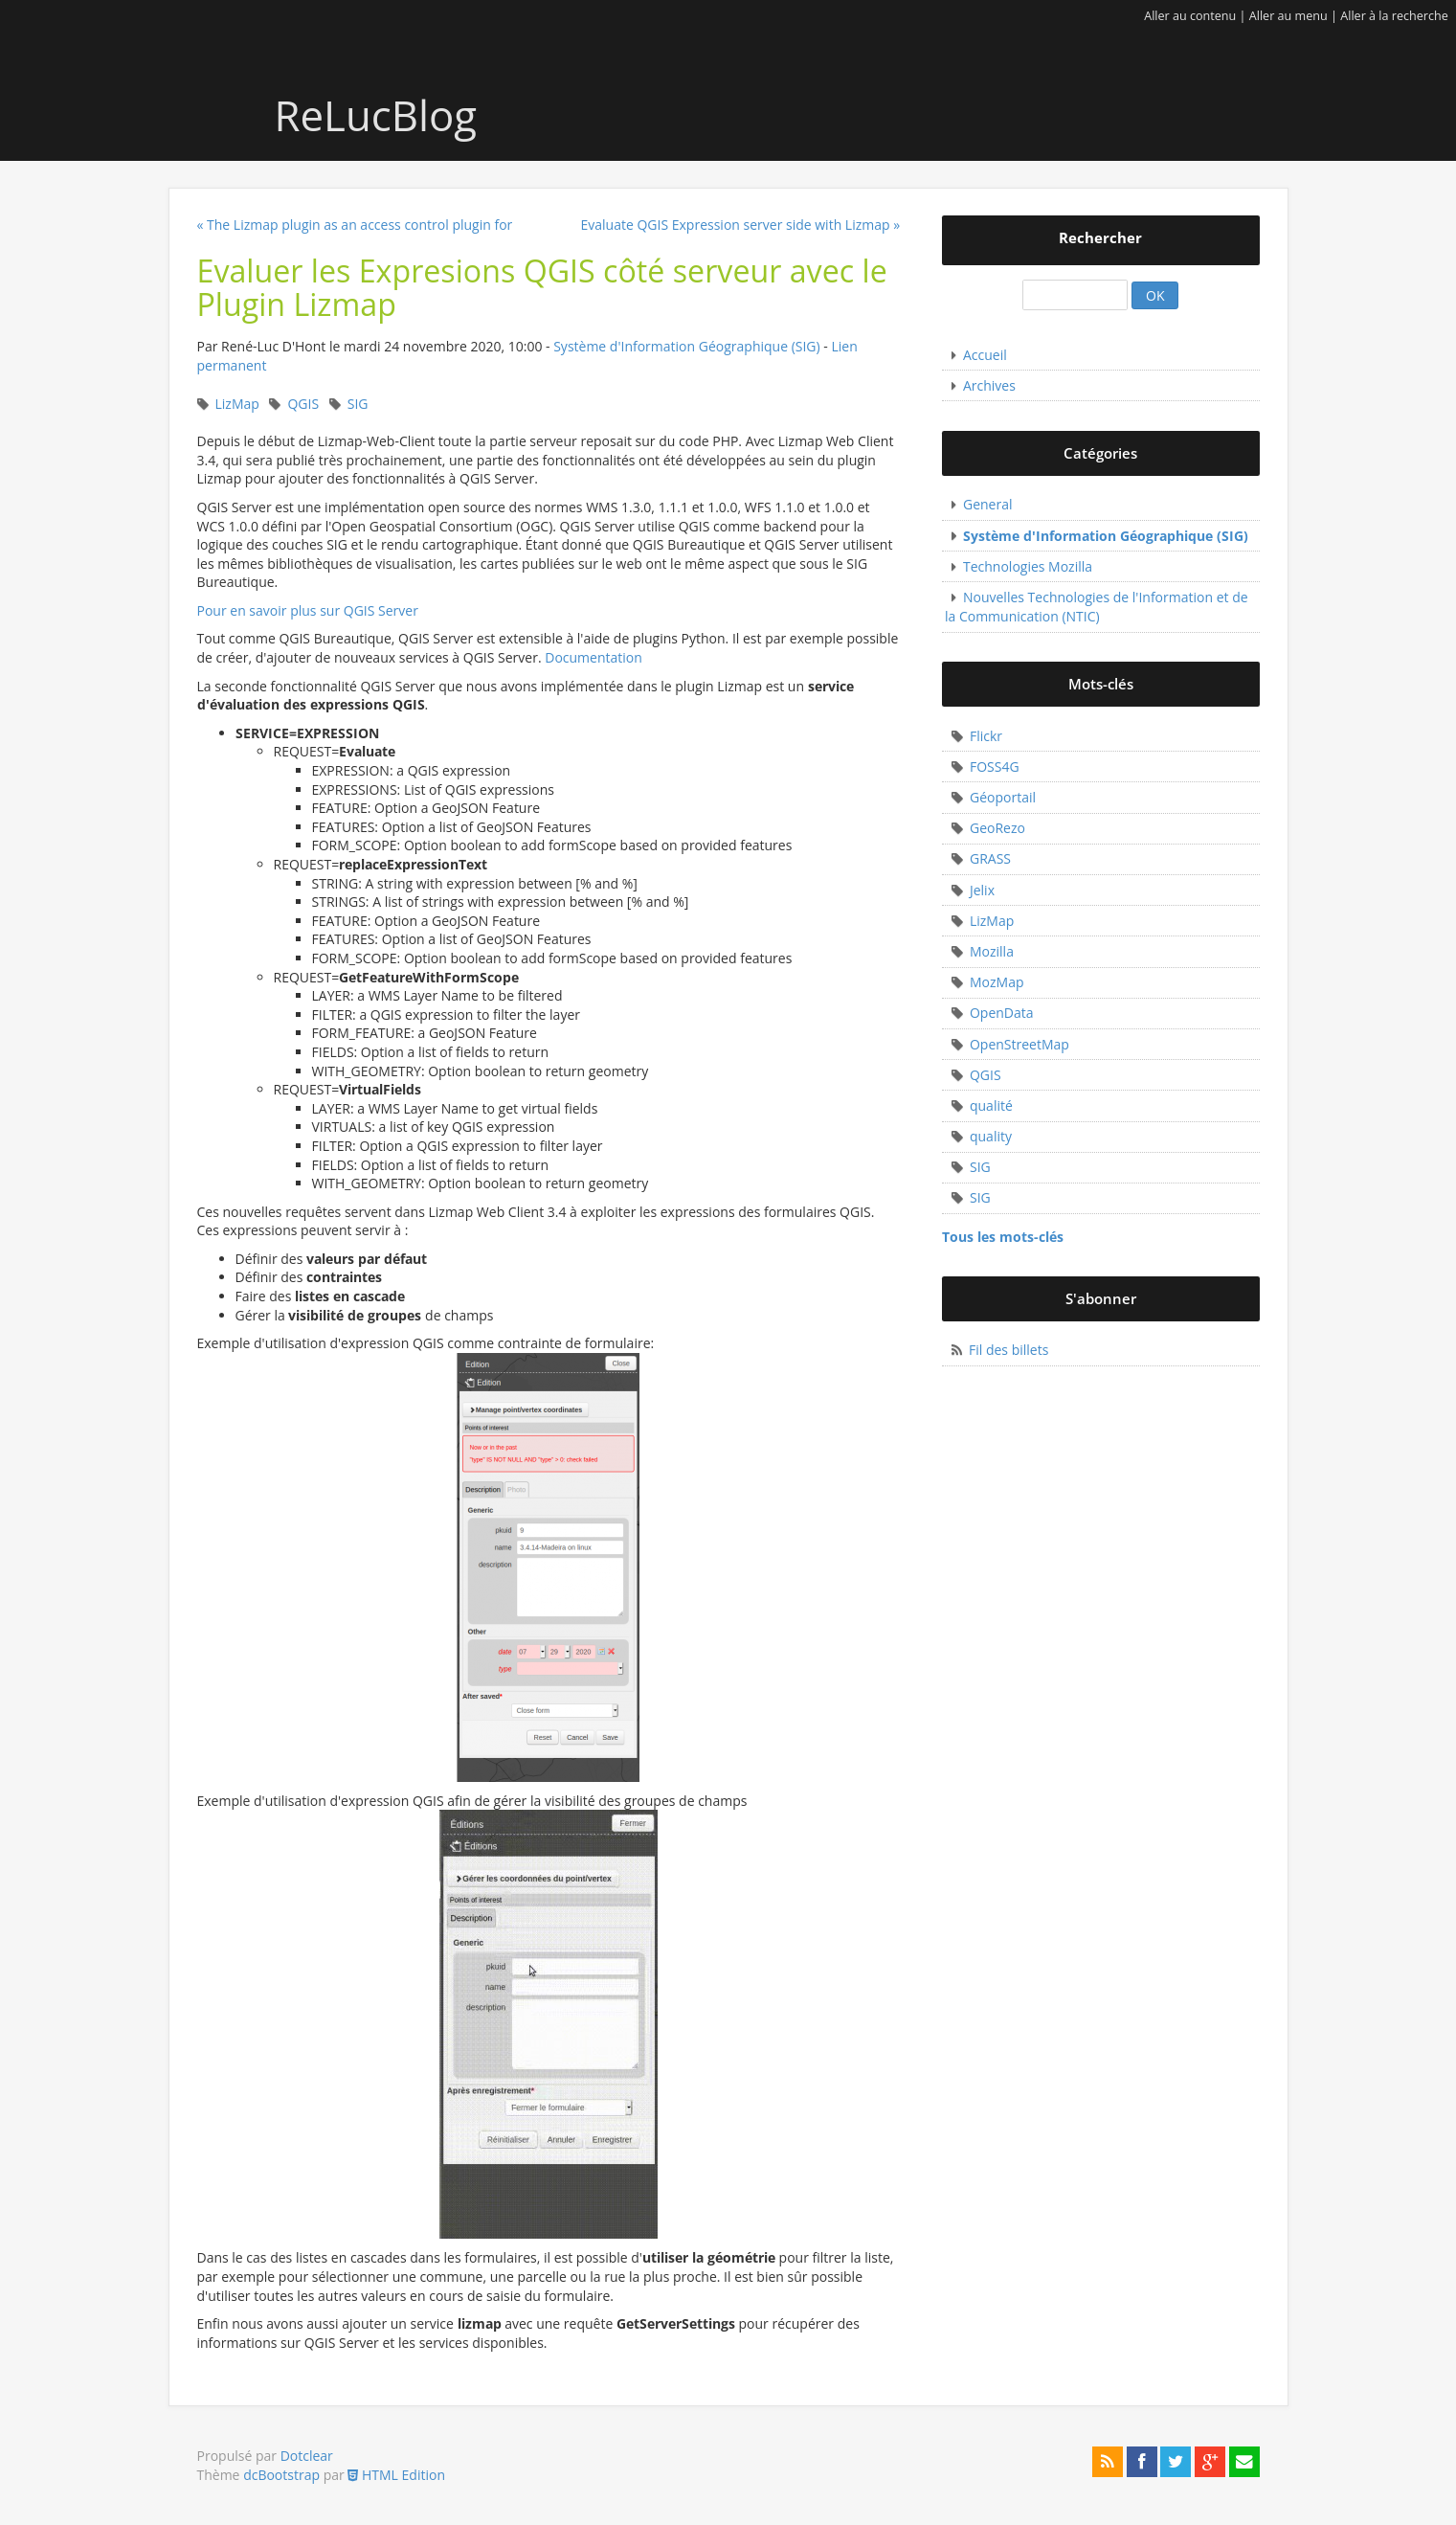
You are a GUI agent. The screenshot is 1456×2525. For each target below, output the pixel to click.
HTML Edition (396, 2475)
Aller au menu (1288, 16)
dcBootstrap (281, 2475)
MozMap (997, 982)
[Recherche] (1075, 295)
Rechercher (1100, 238)
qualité (991, 1105)
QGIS (303, 404)
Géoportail (1003, 797)
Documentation (593, 657)
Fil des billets (1008, 1350)
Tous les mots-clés (1003, 1237)
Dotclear (306, 2455)
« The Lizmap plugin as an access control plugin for (355, 224)
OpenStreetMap (1019, 1044)
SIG (358, 404)
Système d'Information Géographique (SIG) (686, 346)
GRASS (990, 858)
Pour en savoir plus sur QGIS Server (307, 610)
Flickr (986, 736)
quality (991, 1136)
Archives (989, 385)
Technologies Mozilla (1027, 566)
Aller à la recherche (1394, 16)
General (988, 504)
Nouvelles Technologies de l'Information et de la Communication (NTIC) (1096, 606)
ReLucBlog (355, 115)
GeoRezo (997, 828)
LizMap (237, 404)
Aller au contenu (1190, 16)
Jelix (982, 890)
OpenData (1002, 1012)
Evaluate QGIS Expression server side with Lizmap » (741, 224)
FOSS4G (994, 766)
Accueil (985, 355)
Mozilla (992, 951)
